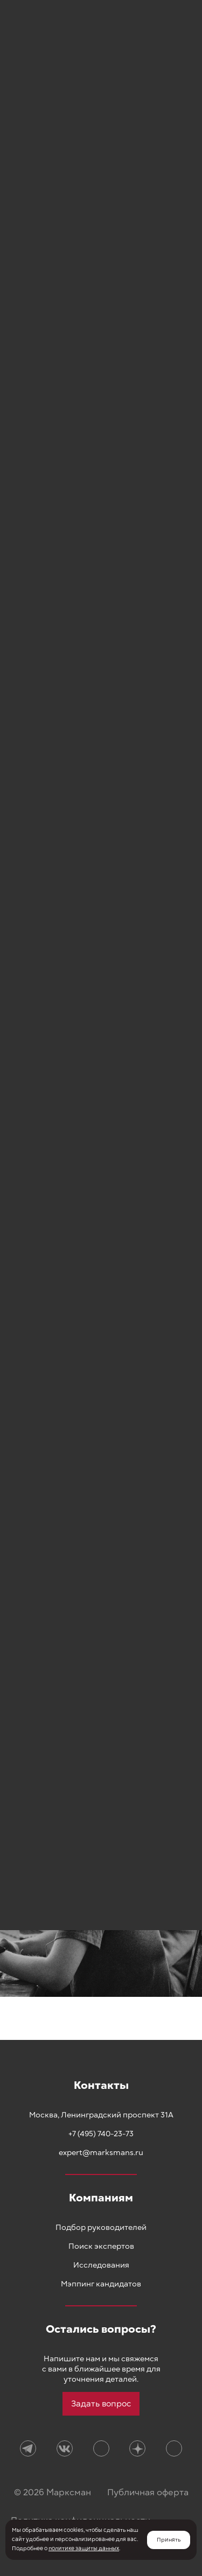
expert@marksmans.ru (101, 2153)
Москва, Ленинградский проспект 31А (101, 2115)
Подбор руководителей (101, 2227)
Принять (168, 2540)
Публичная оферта (148, 2492)
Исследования (101, 2265)
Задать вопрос (101, 2403)
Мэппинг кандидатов (101, 2284)
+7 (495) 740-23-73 (101, 2134)
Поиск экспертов (101, 2246)
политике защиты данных (83, 2548)
